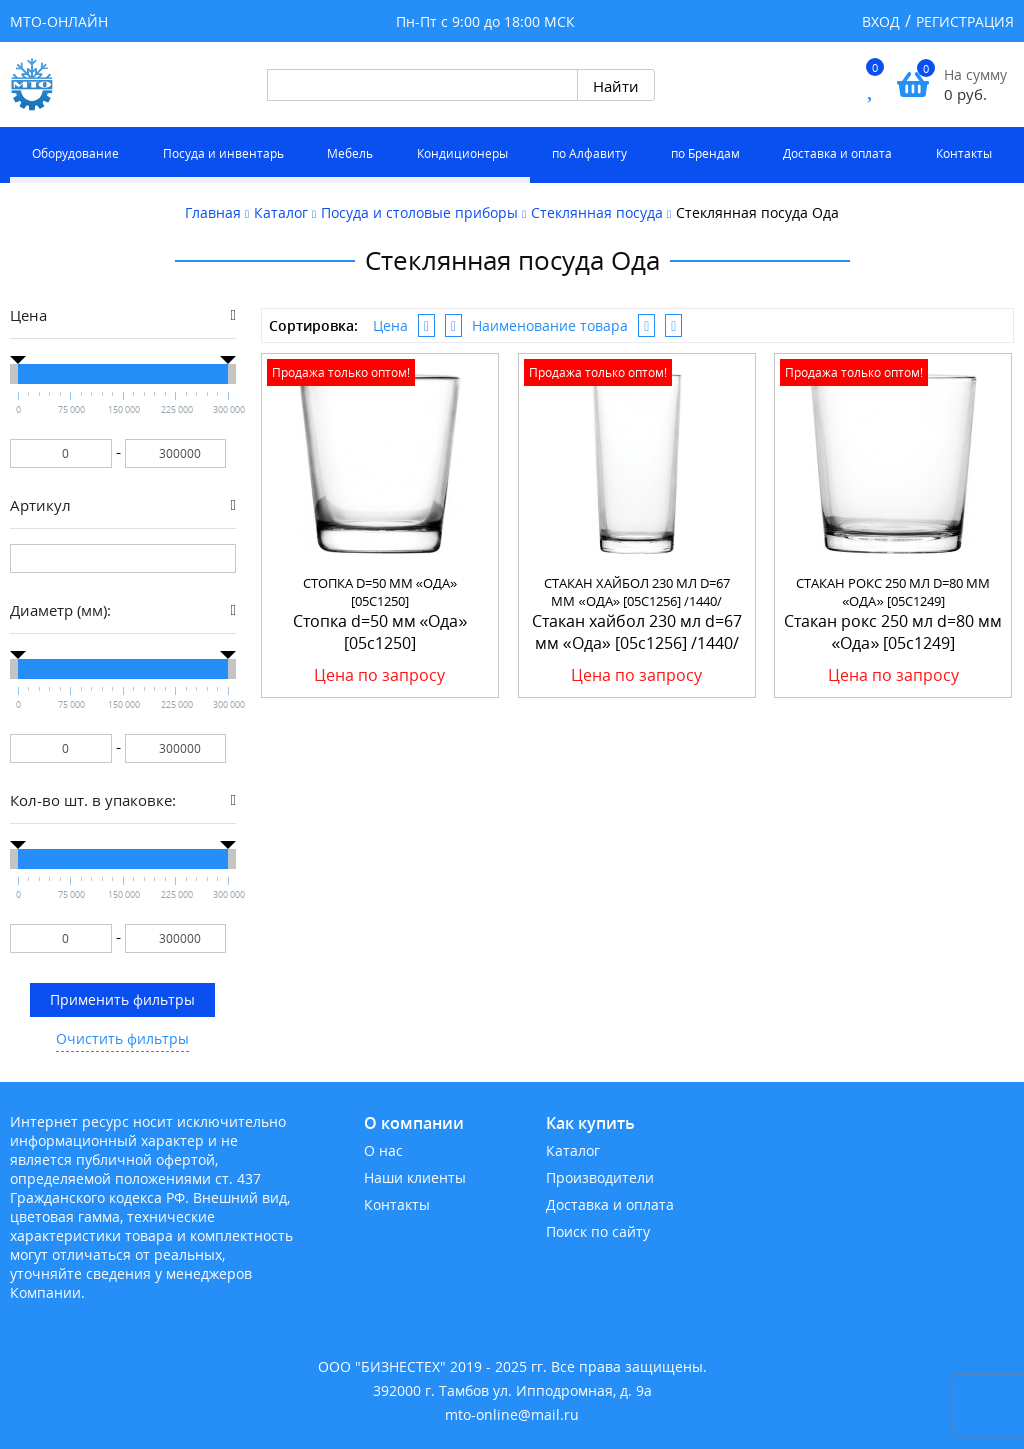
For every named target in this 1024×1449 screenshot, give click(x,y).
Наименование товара (550, 325)
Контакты (964, 153)
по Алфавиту (589, 153)
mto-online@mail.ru (512, 1414)
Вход (881, 21)
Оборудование (75, 153)
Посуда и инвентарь (223, 153)
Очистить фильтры (122, 1038)
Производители (600, 1177)
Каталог (573, 1150)
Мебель (350, 153)
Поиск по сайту (598, 1231)
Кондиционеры (462, 153)
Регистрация (965, 21)
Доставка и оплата (837, 153)
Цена (390, 325)
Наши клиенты (415, 1177)
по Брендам (705, 153)
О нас (383, 1150)
